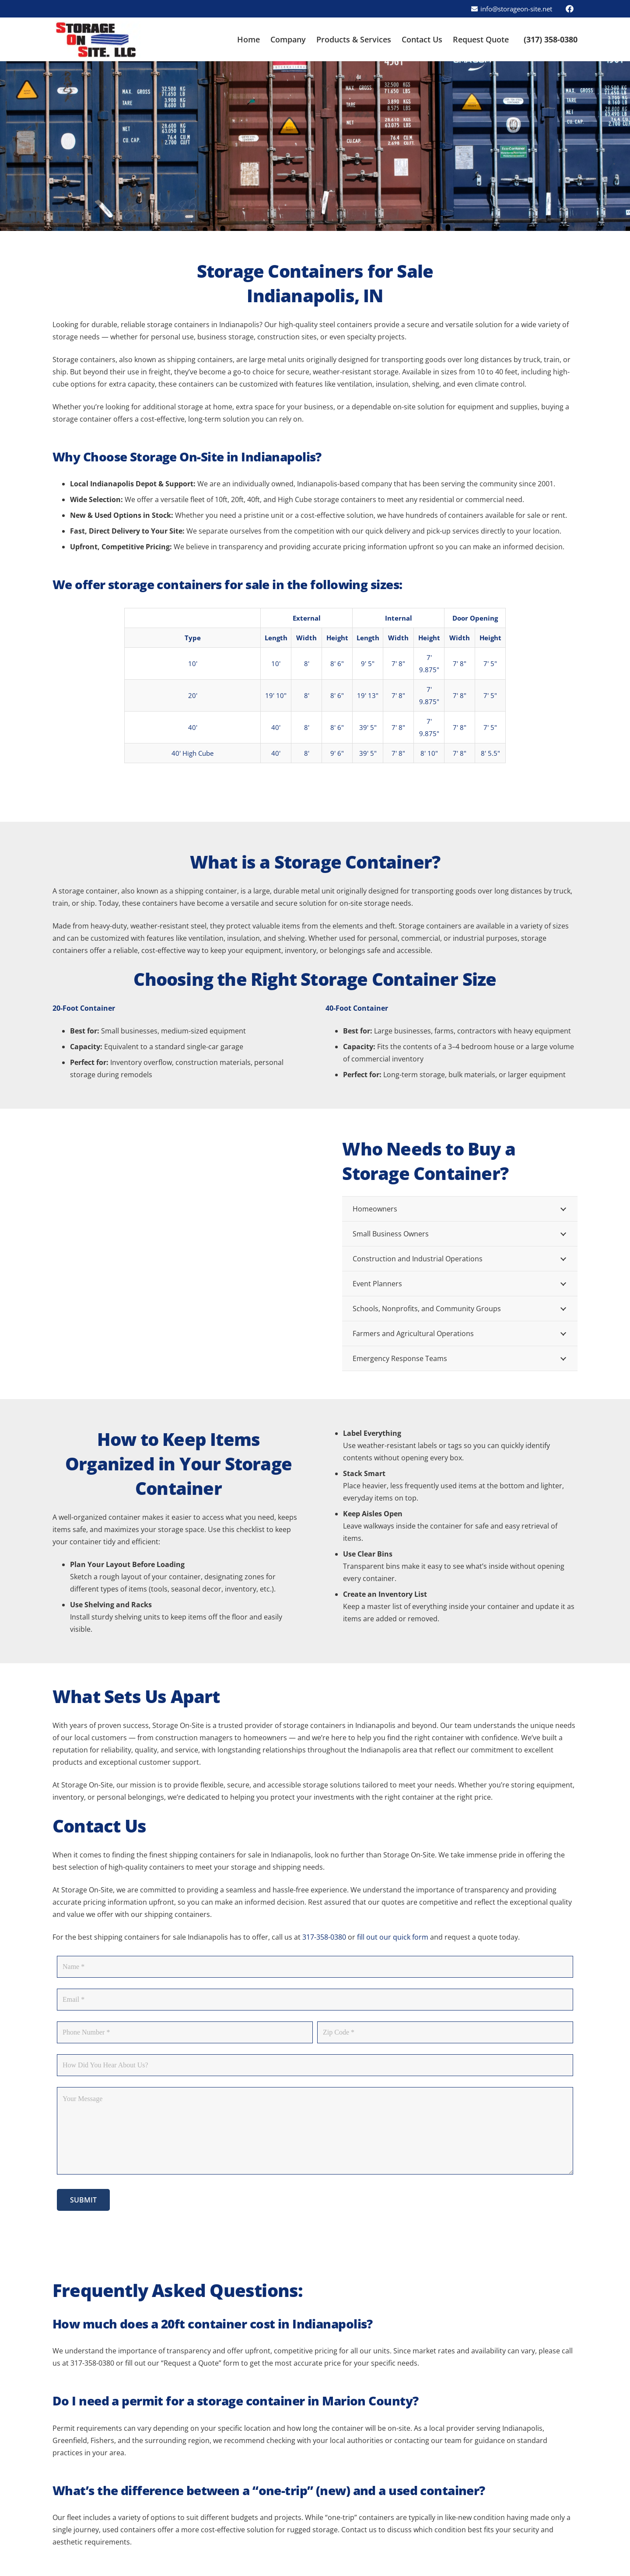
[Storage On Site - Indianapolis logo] (96, 39)
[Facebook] (570, 9)
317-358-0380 (324, 1937)
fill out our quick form (392, 1937)
